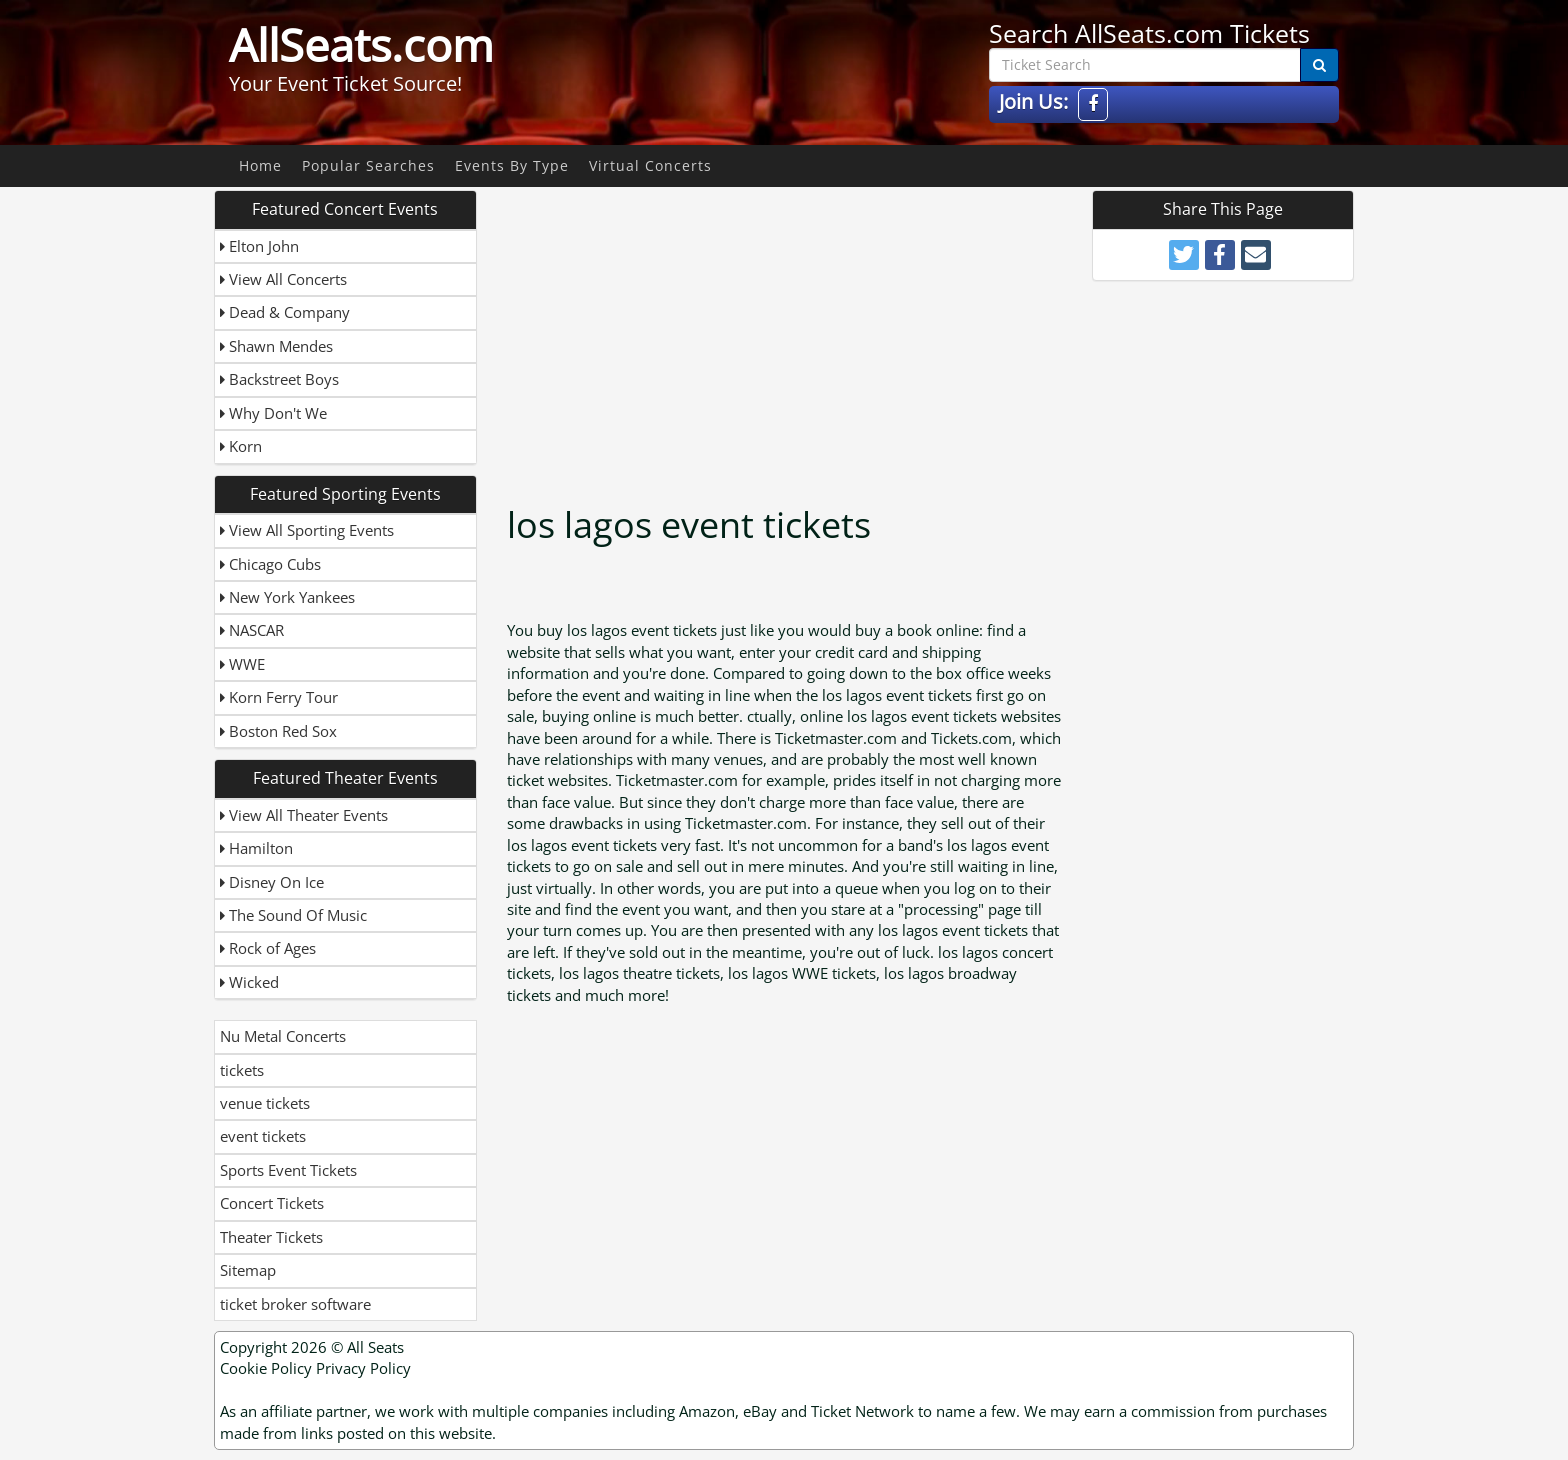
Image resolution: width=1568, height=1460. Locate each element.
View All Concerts (283, 279)
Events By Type (512, 165)
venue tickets (265, 1103)
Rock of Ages (268, 948)
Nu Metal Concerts (283, 1036)
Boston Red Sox (278, 731)
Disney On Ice (272, 882)
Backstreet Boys (279, 379)
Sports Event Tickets (288, 1170)
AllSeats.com (361, 45)
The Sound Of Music (293, 915)
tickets (242, 1070)
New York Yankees (287, 597)
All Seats (375, 1347)
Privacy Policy (363, 1368)
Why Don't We (273, 413)
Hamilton (256, 848)
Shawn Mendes (276, 346)
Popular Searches (368, 165)
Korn (241, 446)
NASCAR (252, 630)
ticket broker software (295, 1304)
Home (260, 165)
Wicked (249, 982)
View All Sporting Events (307, 530)
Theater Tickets (271, 1237)
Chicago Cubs (270, 564)
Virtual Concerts (650, 165)
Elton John (259, 246)
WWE (242, 664)
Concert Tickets (272, 1203)
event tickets (263, 1136)
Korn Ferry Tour (279, 697)
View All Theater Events (304, 815)
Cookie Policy (266, 1368)
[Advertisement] (787, 330)
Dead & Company (285, 312)
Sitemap (248, 1270)
